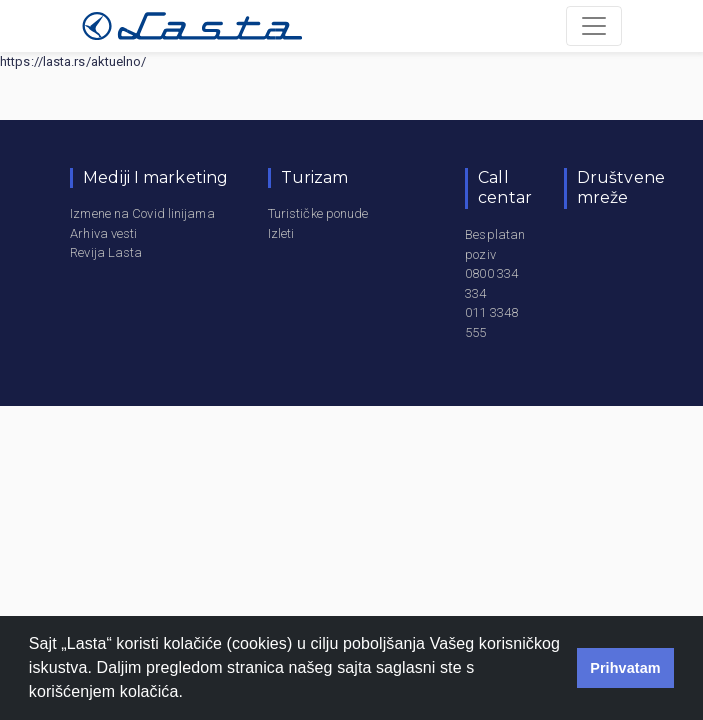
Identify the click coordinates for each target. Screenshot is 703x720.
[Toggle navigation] (594, 26)
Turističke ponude (318, 213)
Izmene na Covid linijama (142, 213)
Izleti (281, 233)
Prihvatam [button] (625, 668)
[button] (191, 694)
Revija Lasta (106, 252)
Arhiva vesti (103, 233)
